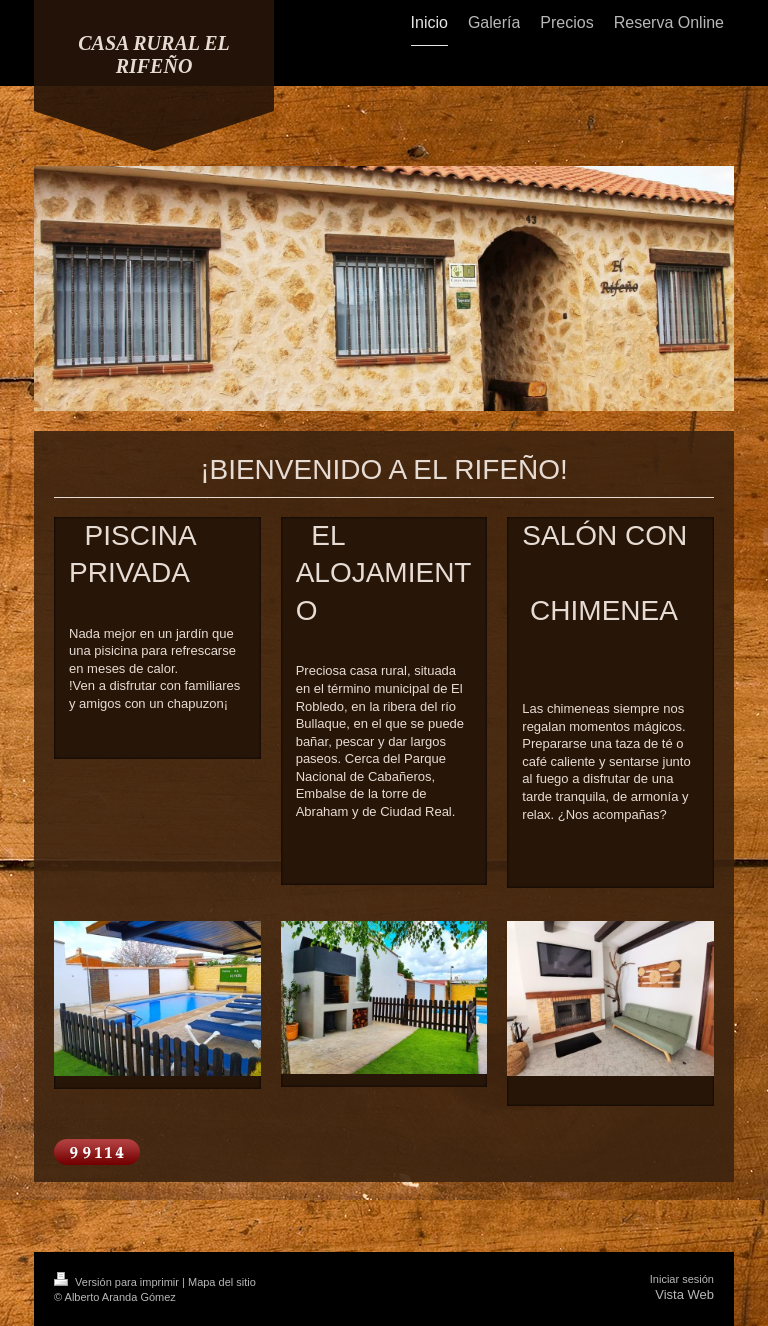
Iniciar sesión (682, 1279)
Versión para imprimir (118, 1282)
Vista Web (684, 1294)
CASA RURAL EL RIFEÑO (154, 54)
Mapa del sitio (222, 1282)
